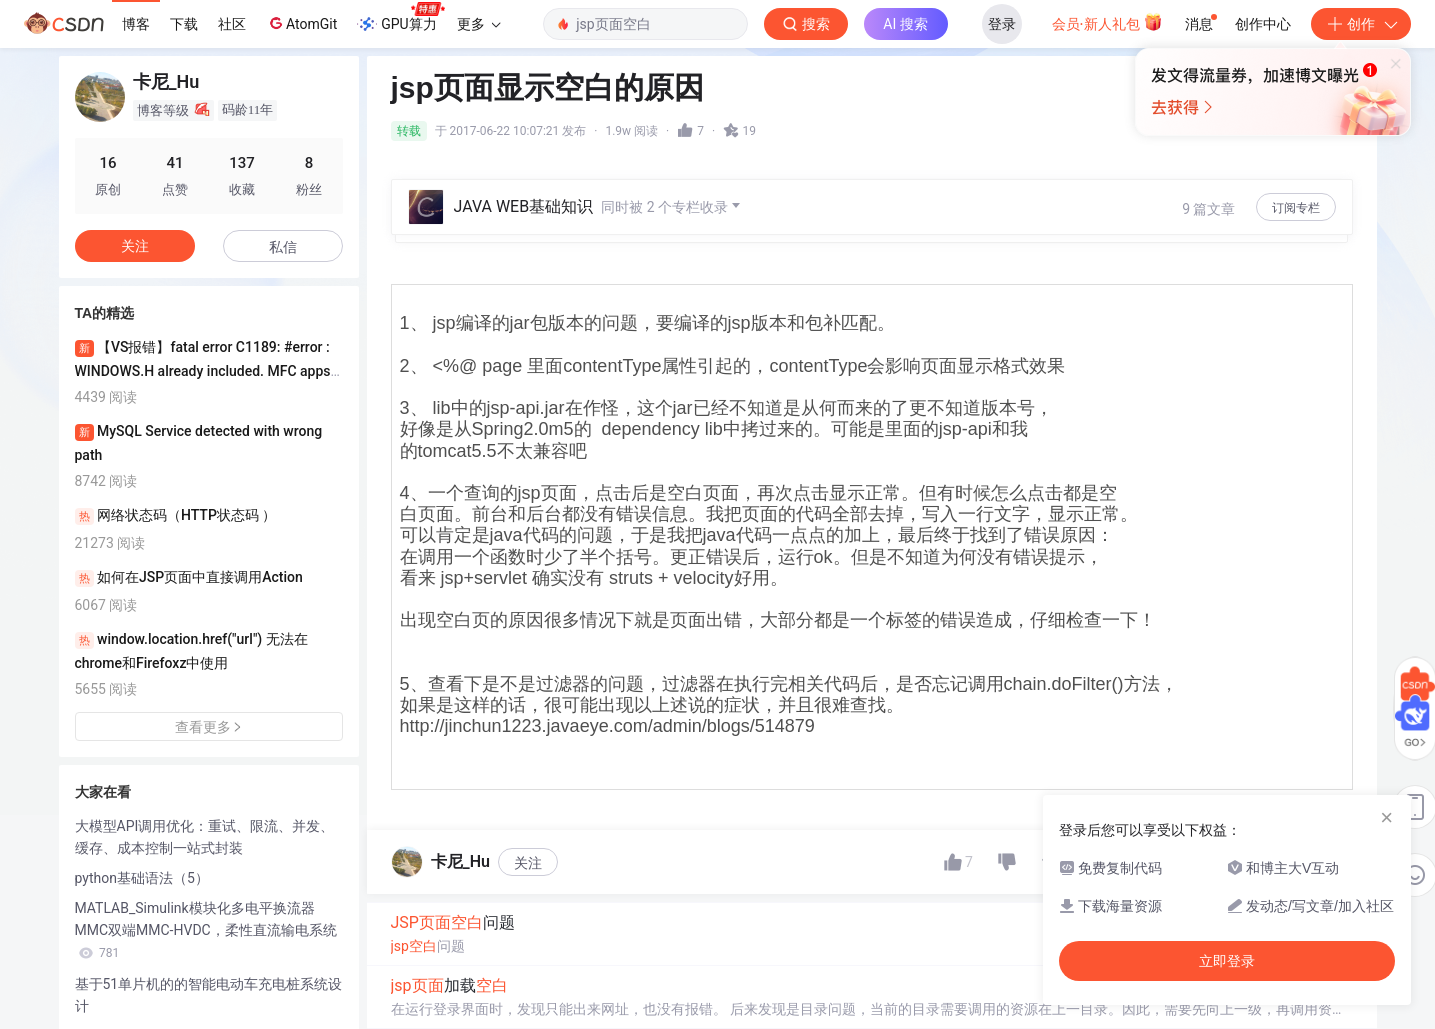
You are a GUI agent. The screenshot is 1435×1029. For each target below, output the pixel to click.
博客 (136, 24)
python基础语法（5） (142, 878)
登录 (1002, 24)
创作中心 (1263, 24)
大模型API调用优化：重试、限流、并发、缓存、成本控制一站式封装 (205, 837)
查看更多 (209, 727)
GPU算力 (400, 18)
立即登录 (1227, 961)
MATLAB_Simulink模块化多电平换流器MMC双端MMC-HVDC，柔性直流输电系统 (206, 930)
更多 (479, 24)
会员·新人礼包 (1107, 22)
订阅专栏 (1296, 208)
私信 (283, 247)
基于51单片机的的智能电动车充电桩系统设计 (209, 995)
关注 (528, 863)
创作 (1361, 24)
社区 (232, 24)
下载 (184, 24)
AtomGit (301, 23)
